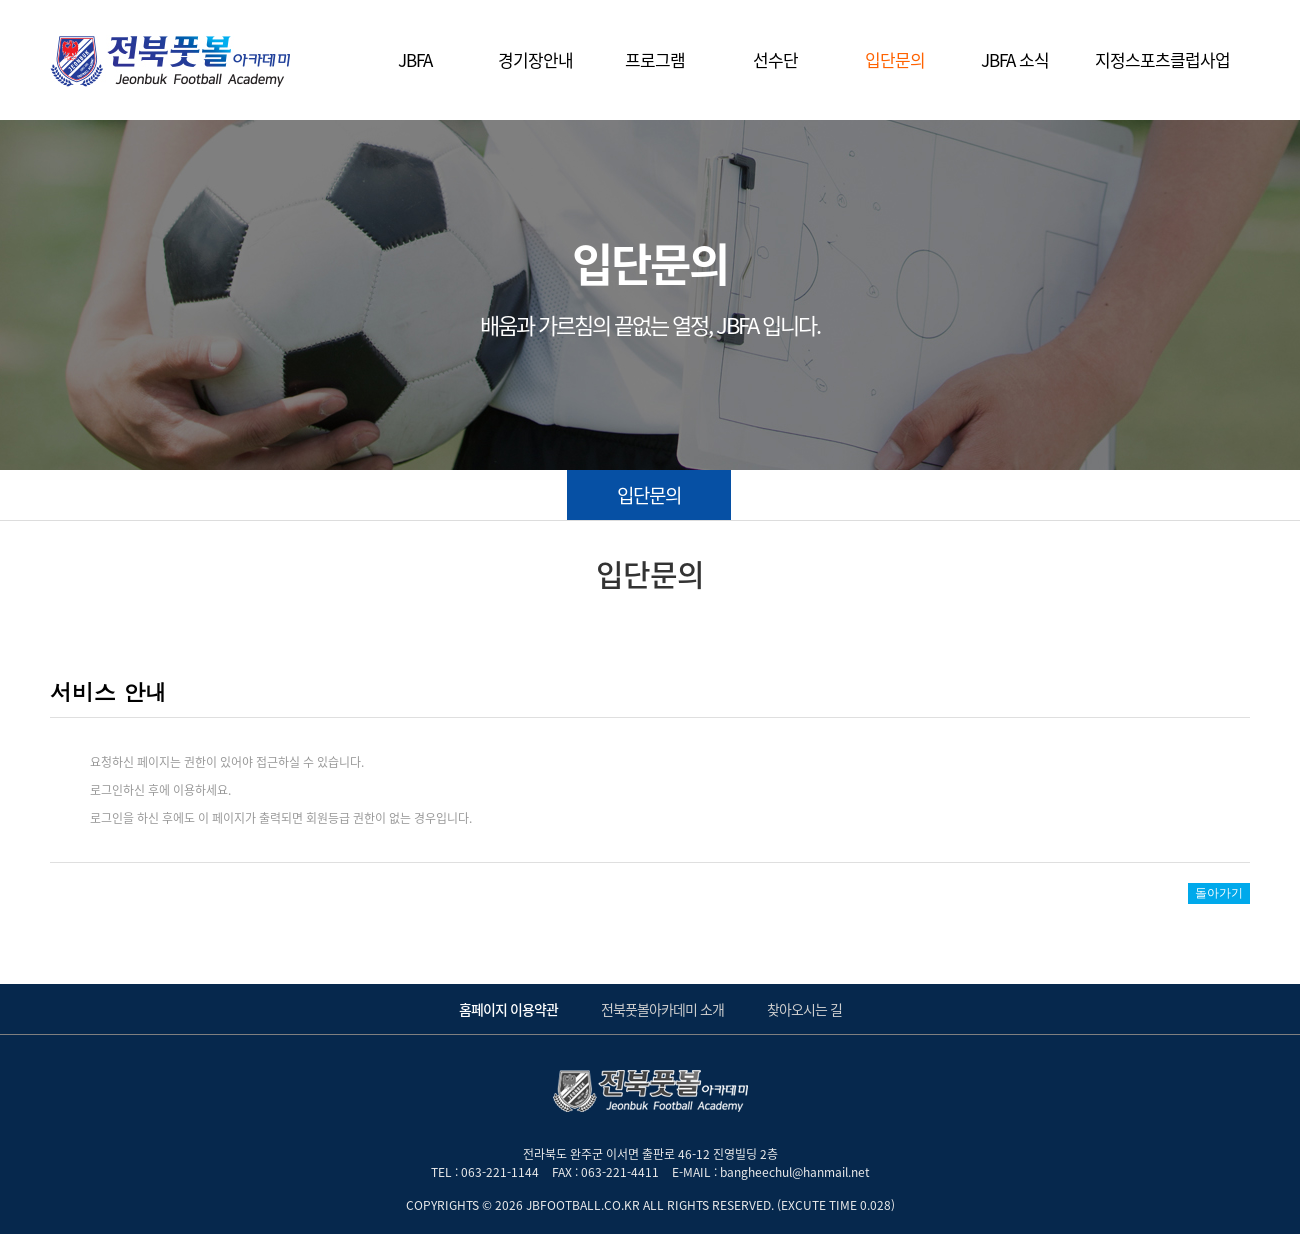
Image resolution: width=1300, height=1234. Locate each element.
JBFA (415, 59)
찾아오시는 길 (804, 1009)
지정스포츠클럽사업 (1162, 59)
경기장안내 (535, 59)
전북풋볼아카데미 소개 (662, 1009)
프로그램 (655, 59)
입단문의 (895, 59)
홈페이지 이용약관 (508, 1009)
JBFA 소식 (1015, 59)
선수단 (775, 59)
